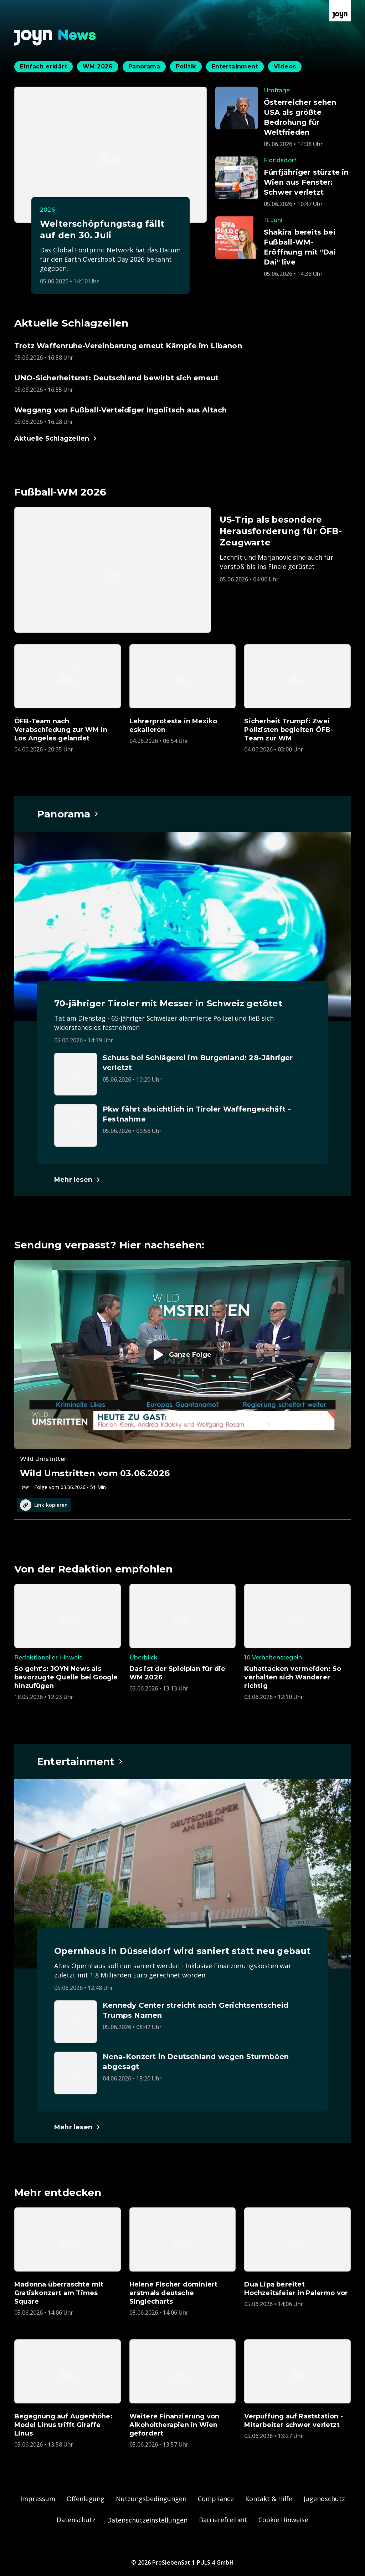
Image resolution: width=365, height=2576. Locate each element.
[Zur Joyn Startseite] (340, 10)
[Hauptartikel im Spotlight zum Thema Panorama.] (68, 813)
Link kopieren (44, 1505)
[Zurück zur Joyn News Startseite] (55, 38)
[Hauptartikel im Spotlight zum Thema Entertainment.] (80, 1761)
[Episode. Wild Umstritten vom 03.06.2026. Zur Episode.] (182, 1375)
